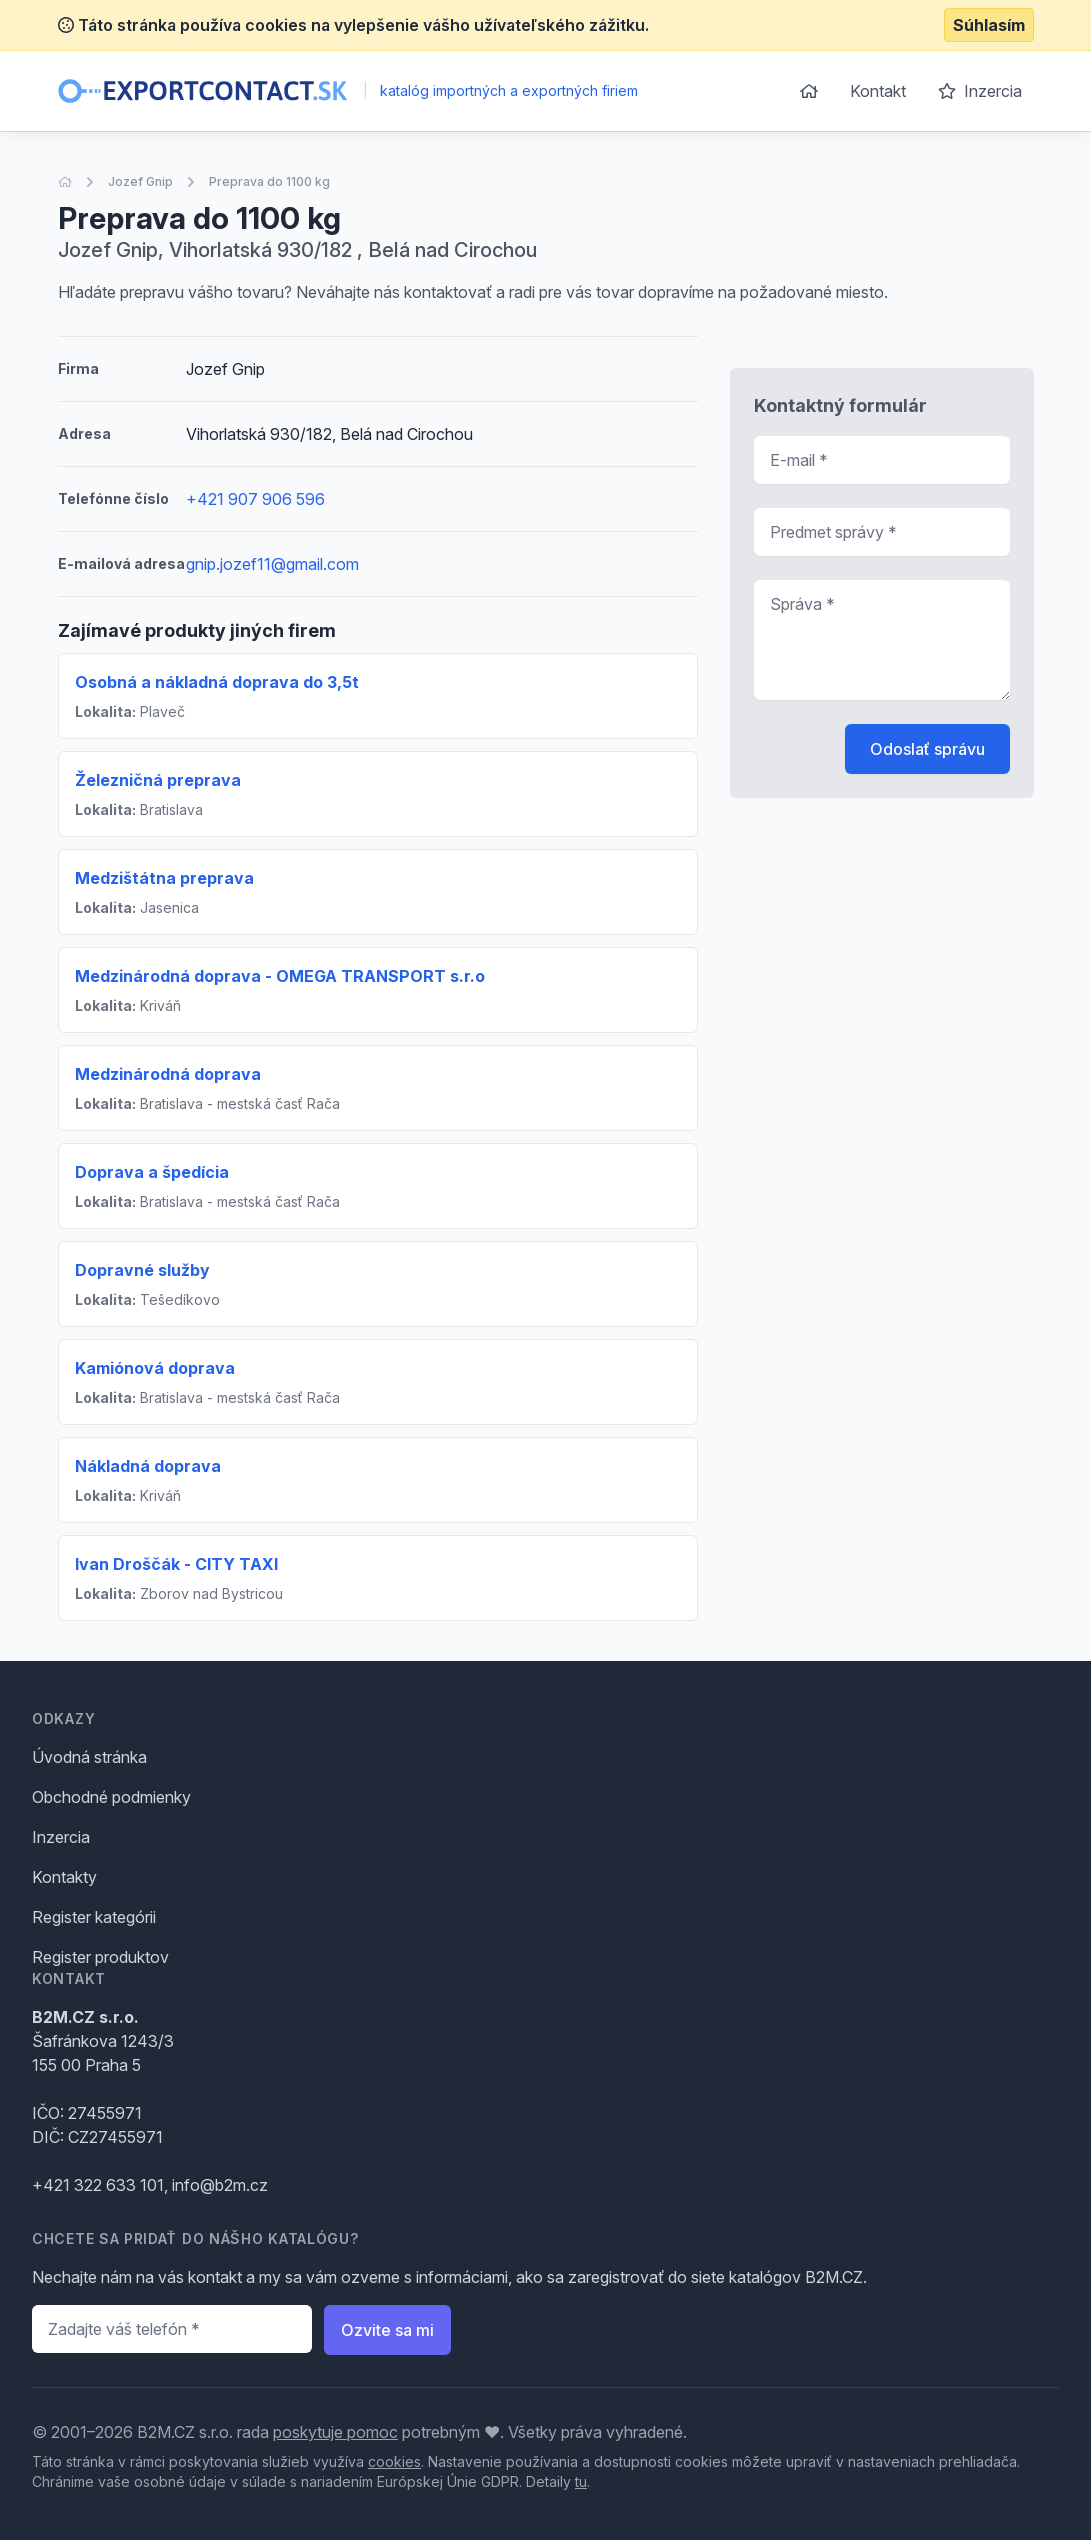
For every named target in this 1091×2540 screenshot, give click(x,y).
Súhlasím (989, 25)
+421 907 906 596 (255, 499)
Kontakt (878, 91)
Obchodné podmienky (111, 1797)
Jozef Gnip (140, 181)
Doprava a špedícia (152, 1172)
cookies (394, 2461)
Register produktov (100, 1957)
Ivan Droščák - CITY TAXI (176, 1564)
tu (581, 2481)
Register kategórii (94, 1917)
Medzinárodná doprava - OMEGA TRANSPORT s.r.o (280, 976)
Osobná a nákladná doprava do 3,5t (217, 682)
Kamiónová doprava (155, 1368)
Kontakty (64, 1877)
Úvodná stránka (89, 1757)
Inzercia (980, 91)
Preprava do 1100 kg (269, 181)
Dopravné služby (142, 1270)
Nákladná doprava (148, 1466)
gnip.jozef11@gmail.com (272, 564)
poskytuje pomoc (335, 2432)
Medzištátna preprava (164, 878)
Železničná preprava (158, 780)
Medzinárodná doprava (168, 1074)
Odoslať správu (927, 749)
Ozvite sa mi (387, 2330)
